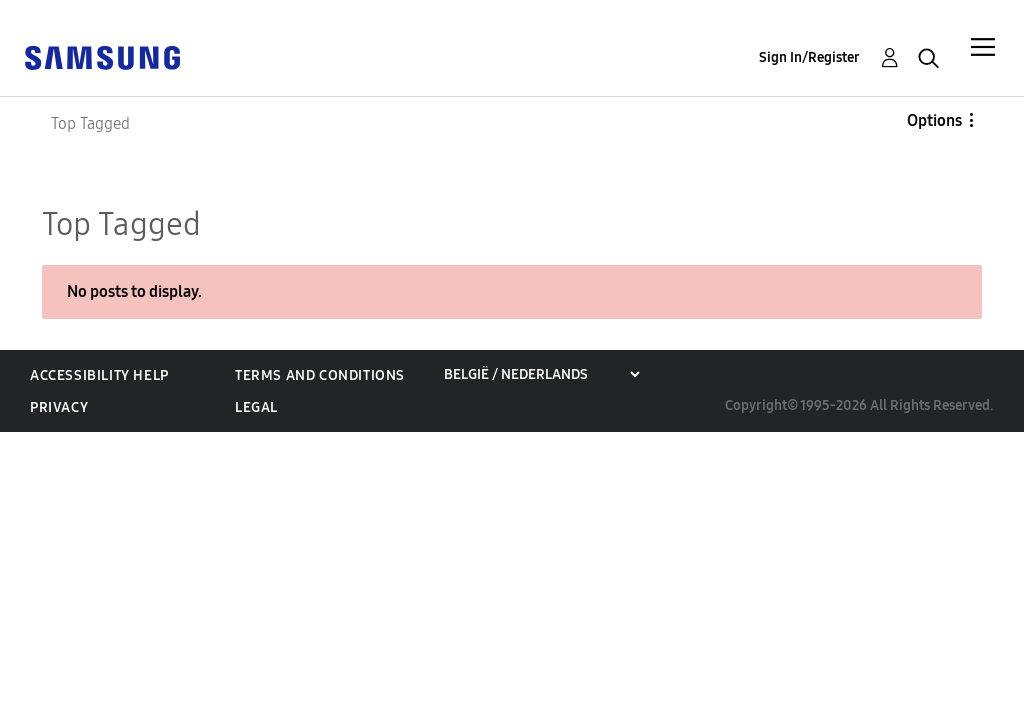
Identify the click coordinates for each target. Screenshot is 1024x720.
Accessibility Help (99, 375)
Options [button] (934, 120)
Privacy (59, 407)
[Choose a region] (541, 374)
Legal (256, 407)
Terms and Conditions (320, 375)
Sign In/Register (809, 57)
